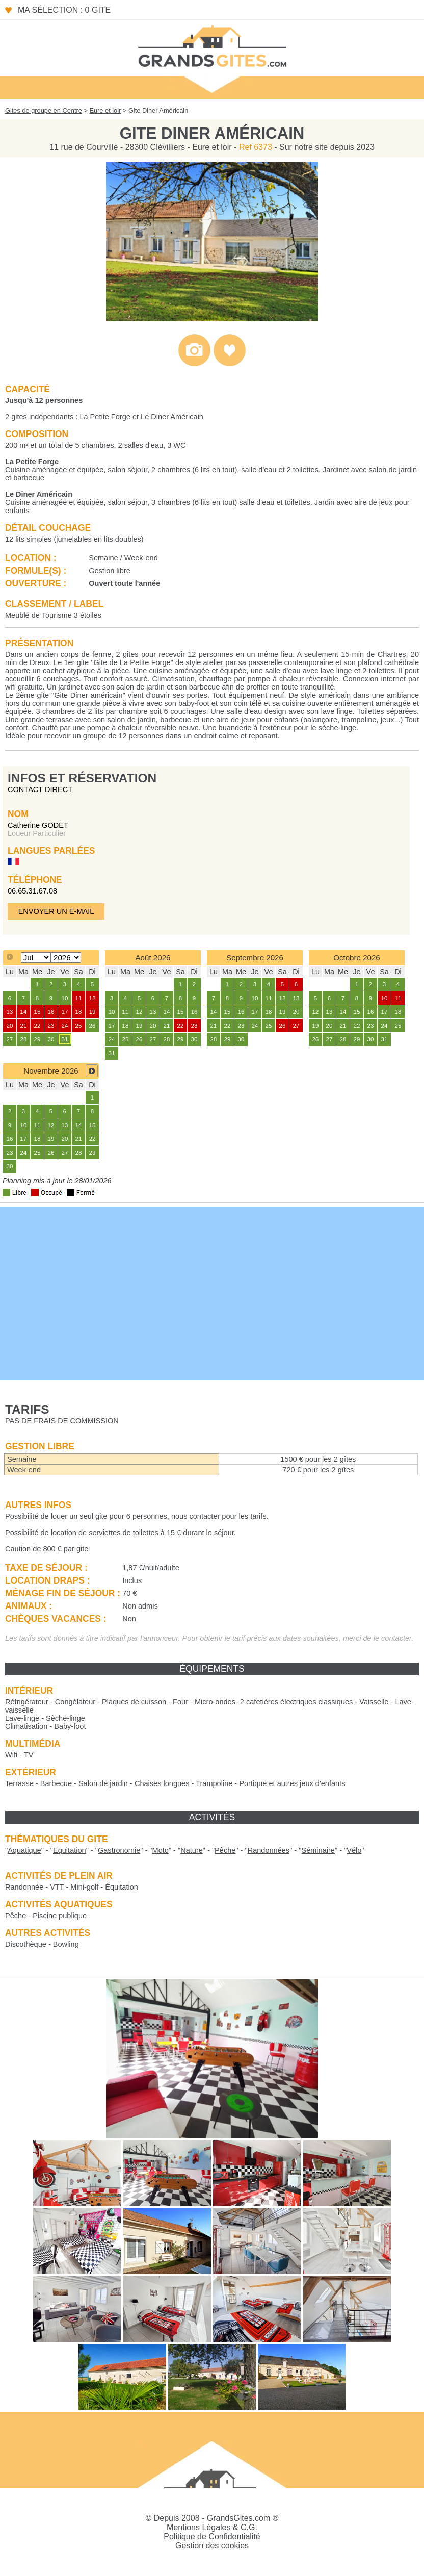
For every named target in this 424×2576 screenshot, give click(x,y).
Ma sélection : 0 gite (64, 10)
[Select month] (36, 957)
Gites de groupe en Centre (43, 110)
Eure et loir (105, 110)
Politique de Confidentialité (212, 2536)
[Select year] (66, 957)
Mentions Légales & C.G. (212, 2527)
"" (24, 1850)
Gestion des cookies (212, 2545)
